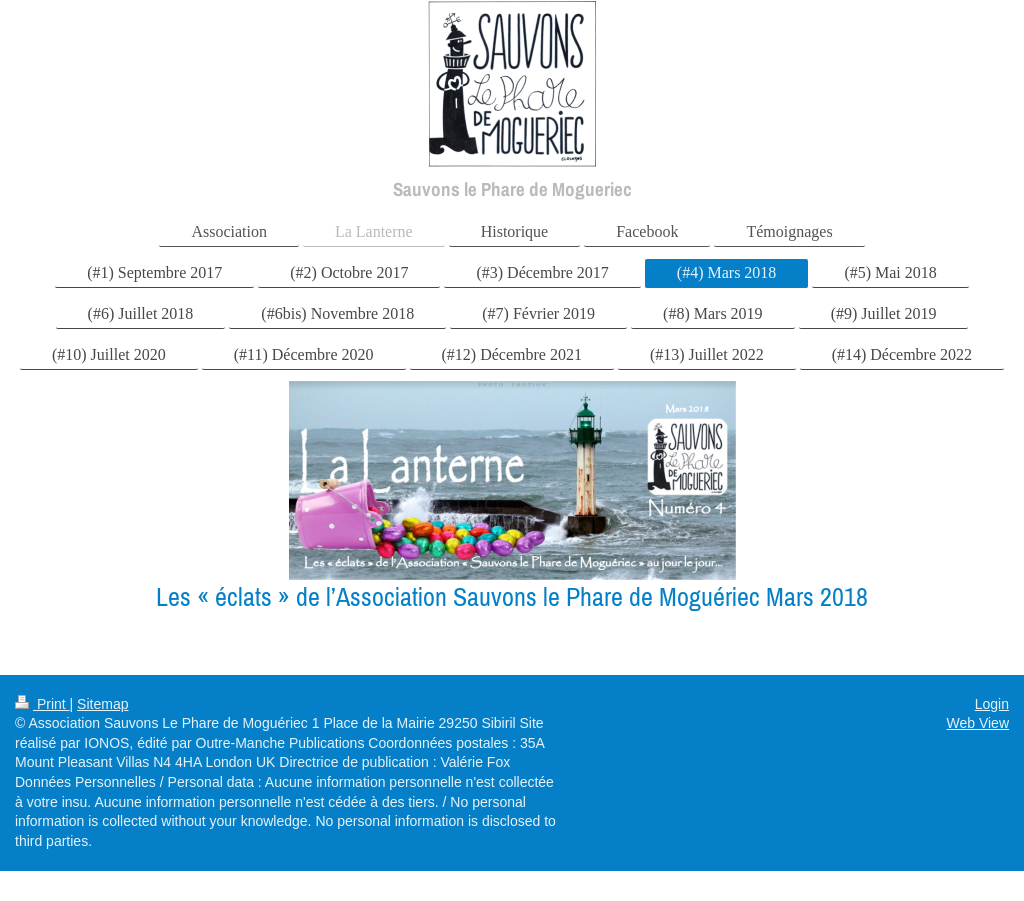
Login (992, 704)
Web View (977, 723)
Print (42, 704)
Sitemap (102, 704)
